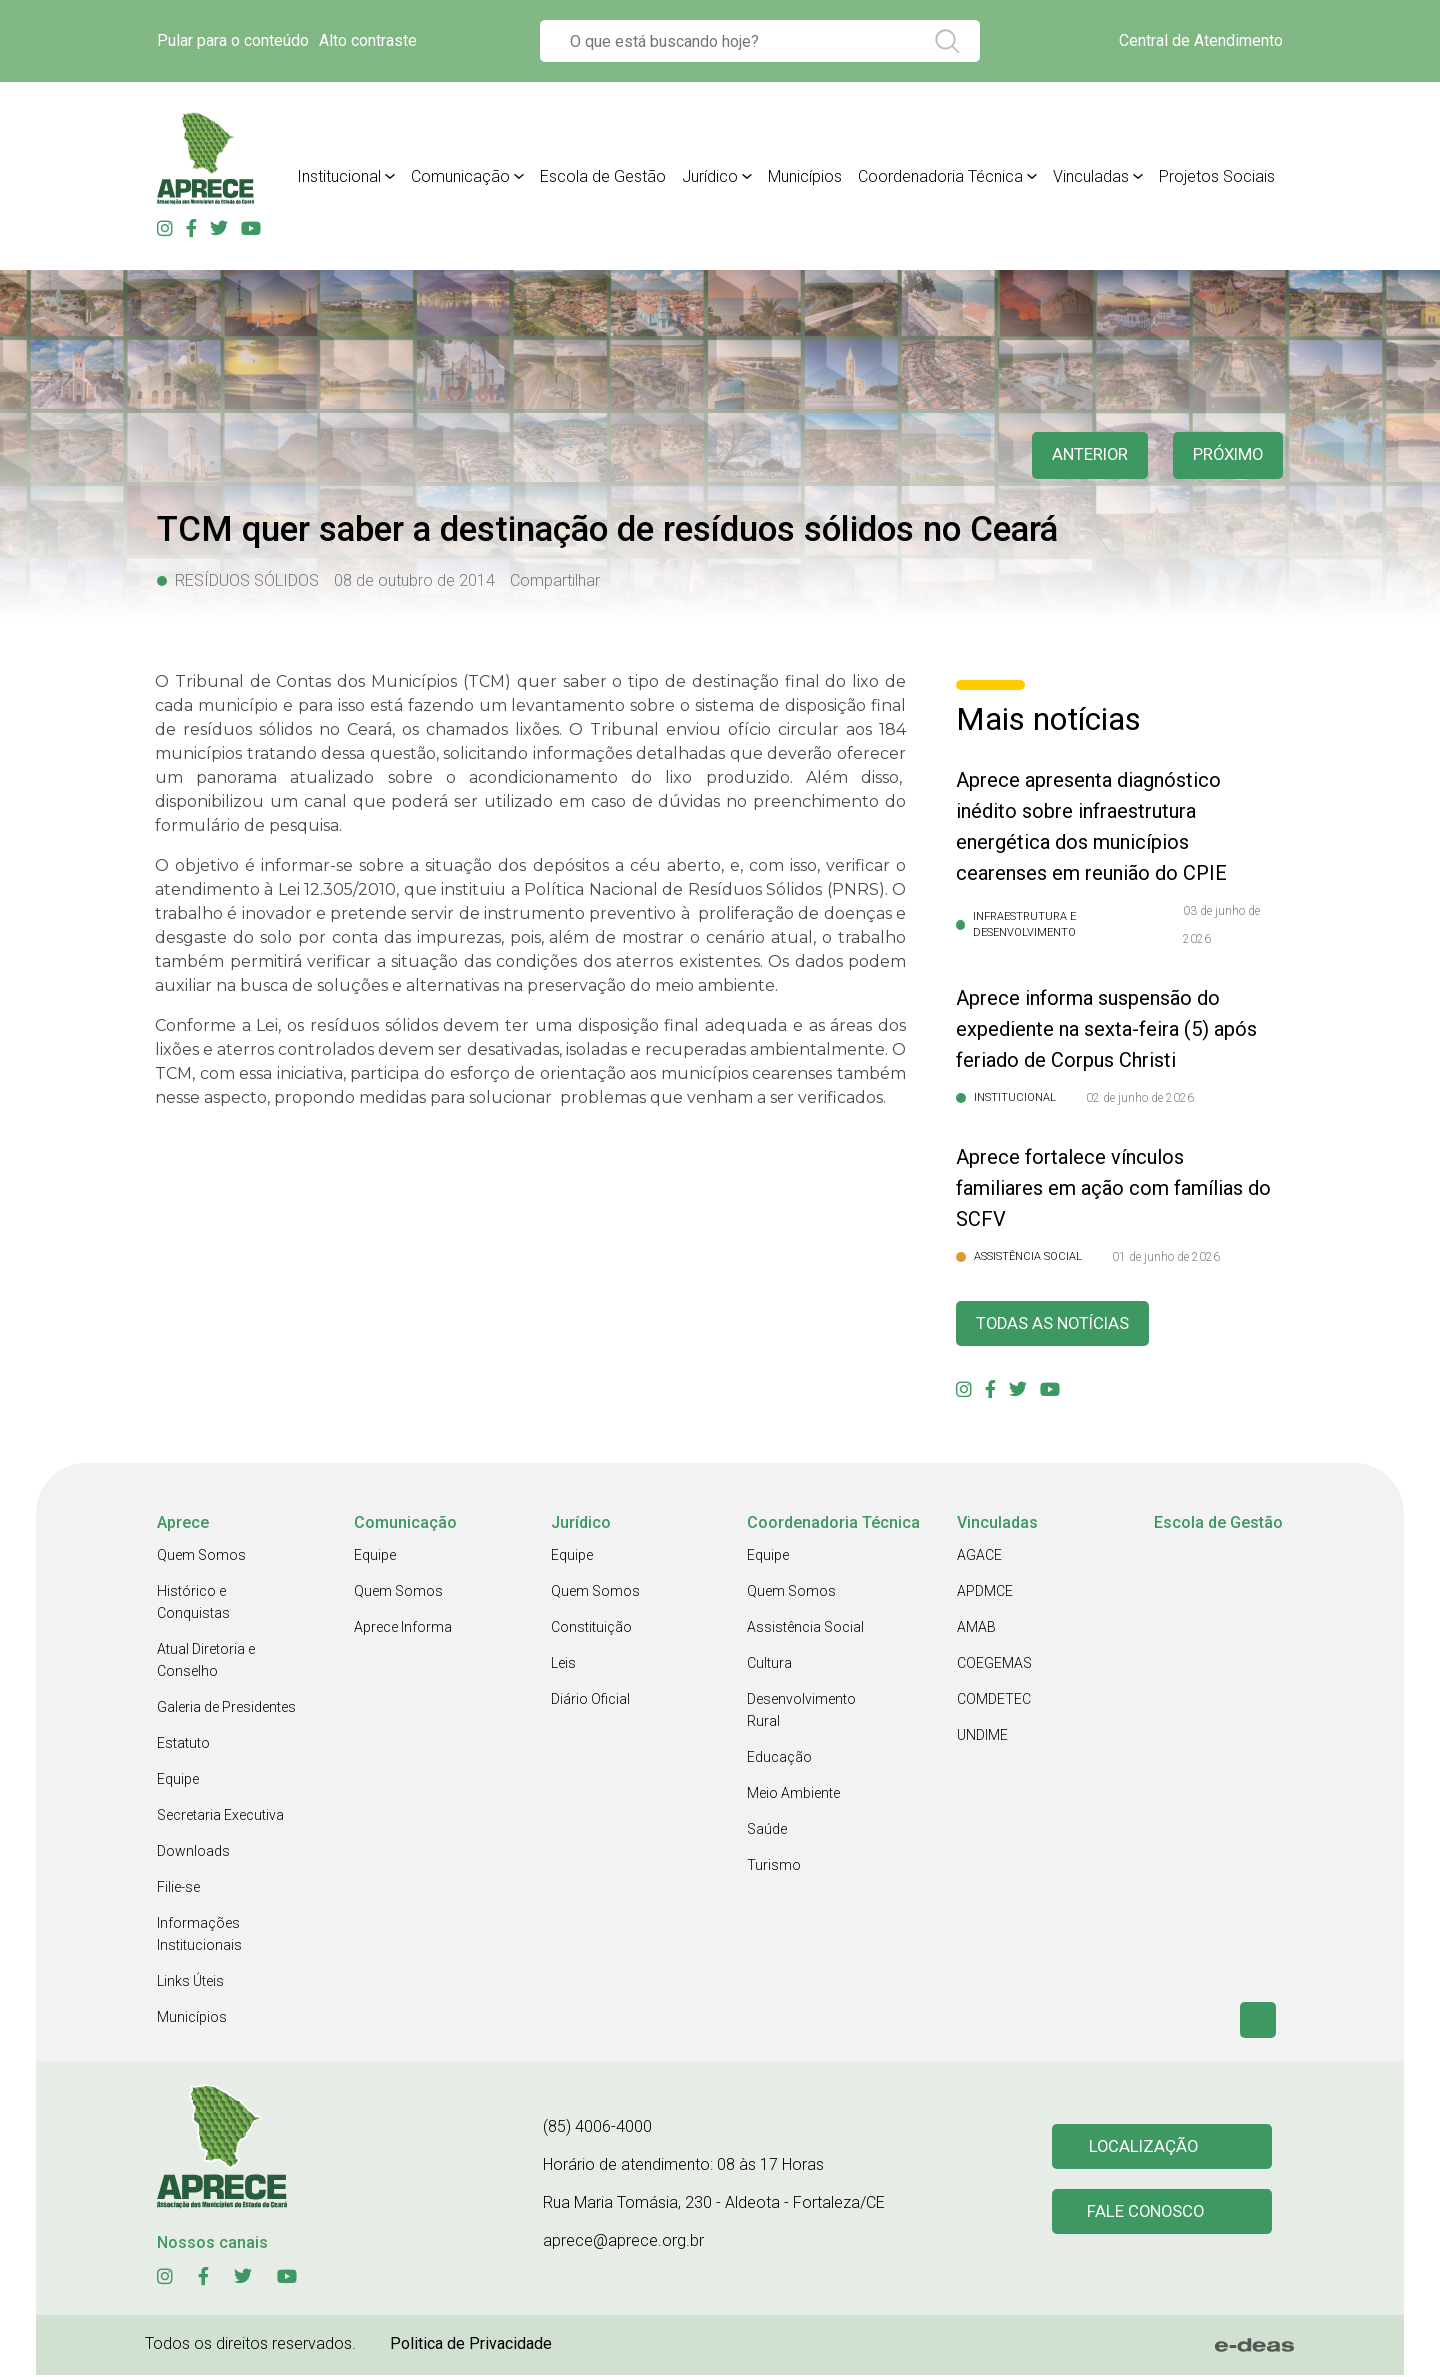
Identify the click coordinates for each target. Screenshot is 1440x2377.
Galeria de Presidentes (226, 1709)
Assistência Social (805, 1629)
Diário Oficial (590, 1701)
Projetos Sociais (1217, 176)
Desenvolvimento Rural (801, 1712)
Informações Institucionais (199, 1936)
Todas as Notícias (1059, 1324)
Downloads (193, 1853)
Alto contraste (368, 40)
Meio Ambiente (793, 1795)
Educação (779, 1759)
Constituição (591, 1629)
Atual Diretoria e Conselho (206, 1662)
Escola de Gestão (603, 176)
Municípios (805, 176)
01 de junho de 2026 (1166, 1257)
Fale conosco (1148, 2214)
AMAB (976, 1629)
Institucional (339, 176)
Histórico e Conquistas (193, 1604)
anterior (1079, 455)
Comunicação (460, 176)
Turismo (774, 1867)
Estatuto (183, 1745)
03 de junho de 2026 (1221, 925)
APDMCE (985, 1593)
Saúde (767, 1831)
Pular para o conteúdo (233, 40)
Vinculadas (1091, 176)
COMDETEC (994, 1701)
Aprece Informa (403, 1629)
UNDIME (982, 1737)
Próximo (1224, 455)
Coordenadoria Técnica (940, 176)
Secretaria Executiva (220, 1817)
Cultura (769, 1665)
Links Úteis (190, 1983)
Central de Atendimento (1201, 40)
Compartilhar (555, 580)
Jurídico (710, 176)
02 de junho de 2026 (1140, 1098)
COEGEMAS (994, 1665)
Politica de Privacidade (471, 2345)
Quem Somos (201, 1557)
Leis (563, 1665)
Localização (1145, 2147)
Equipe (178, 1781)
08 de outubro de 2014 (414, 580)
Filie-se (178, 1889)
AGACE (979, 1557)
